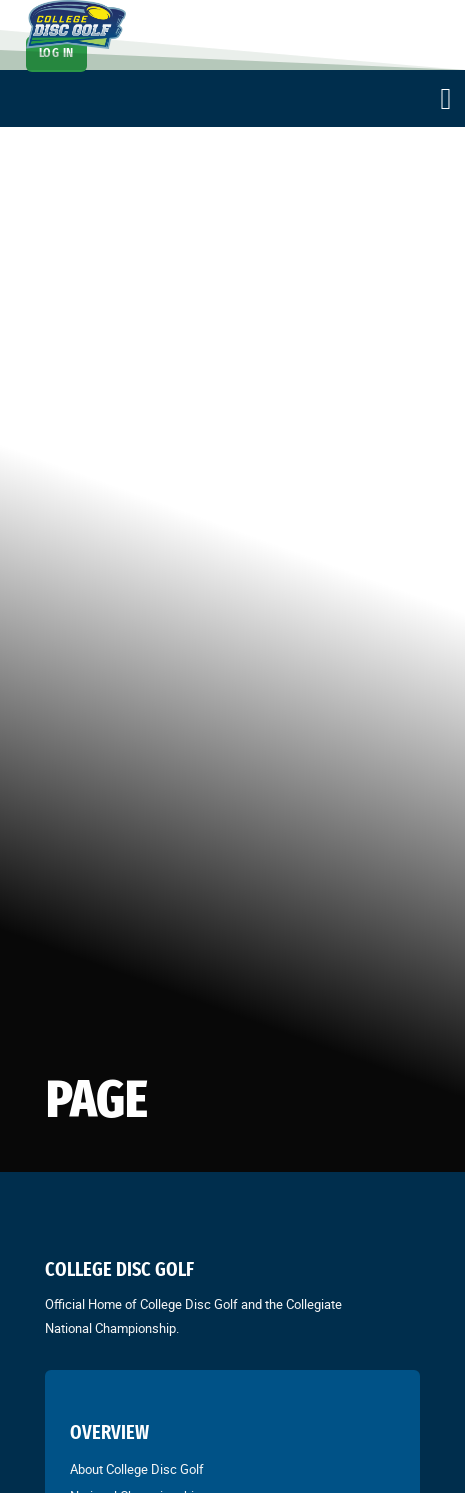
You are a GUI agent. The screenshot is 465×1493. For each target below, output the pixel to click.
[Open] (446, 99)
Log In (56, 53)
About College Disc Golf (137, 1469)
